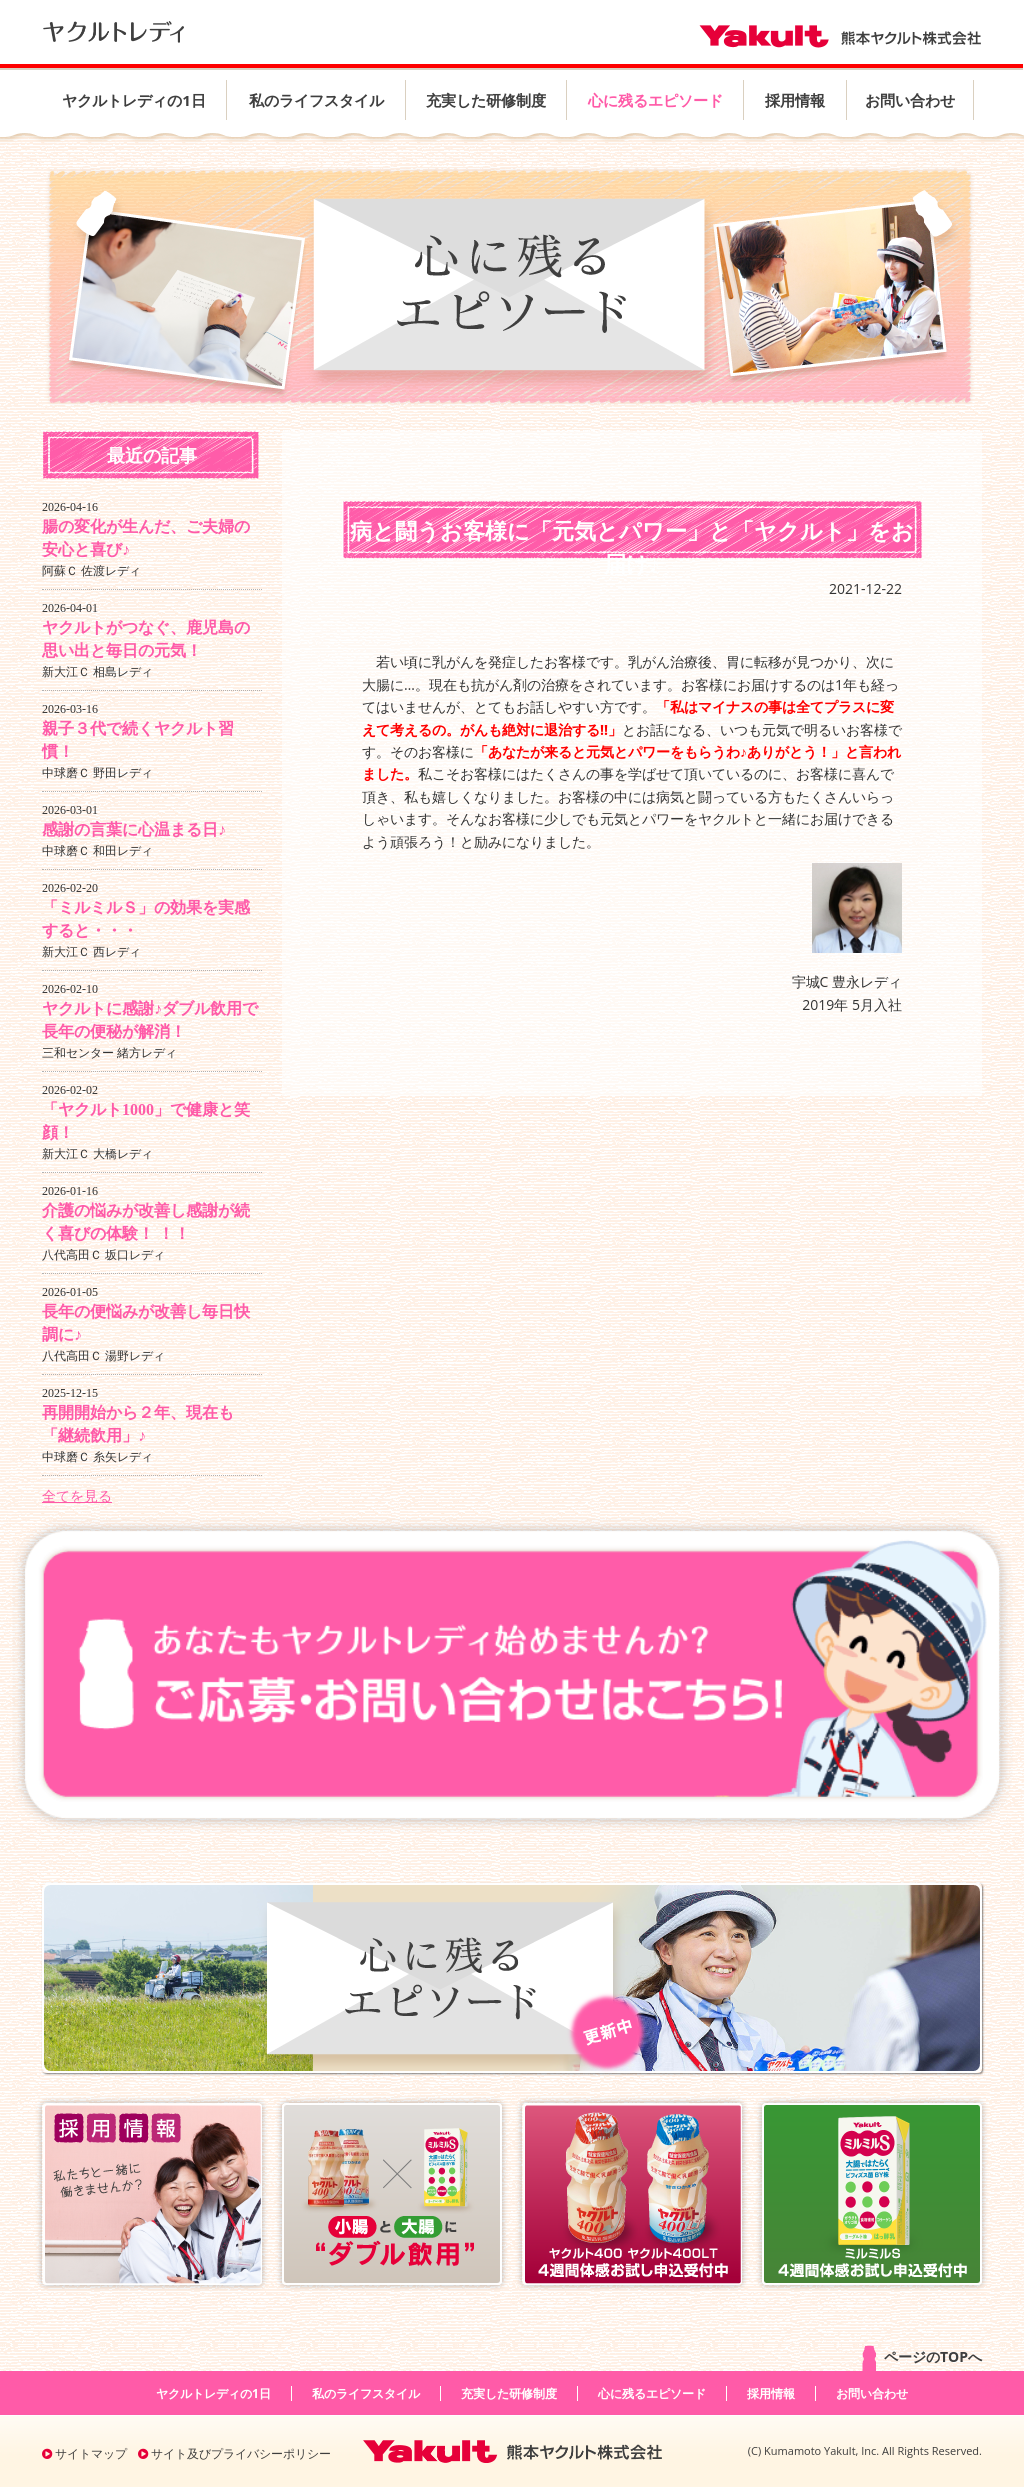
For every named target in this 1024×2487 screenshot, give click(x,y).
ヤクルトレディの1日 (134, 100)
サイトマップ (84, 2453)
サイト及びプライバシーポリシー (234, 2453)
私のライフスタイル (316, 100)
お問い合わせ (910, 100)
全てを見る (77, 1495)
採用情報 (795, 100)
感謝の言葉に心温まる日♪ (134, 829)
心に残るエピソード (655, 100)
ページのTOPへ (921, 2358)
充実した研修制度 (486, 100)
